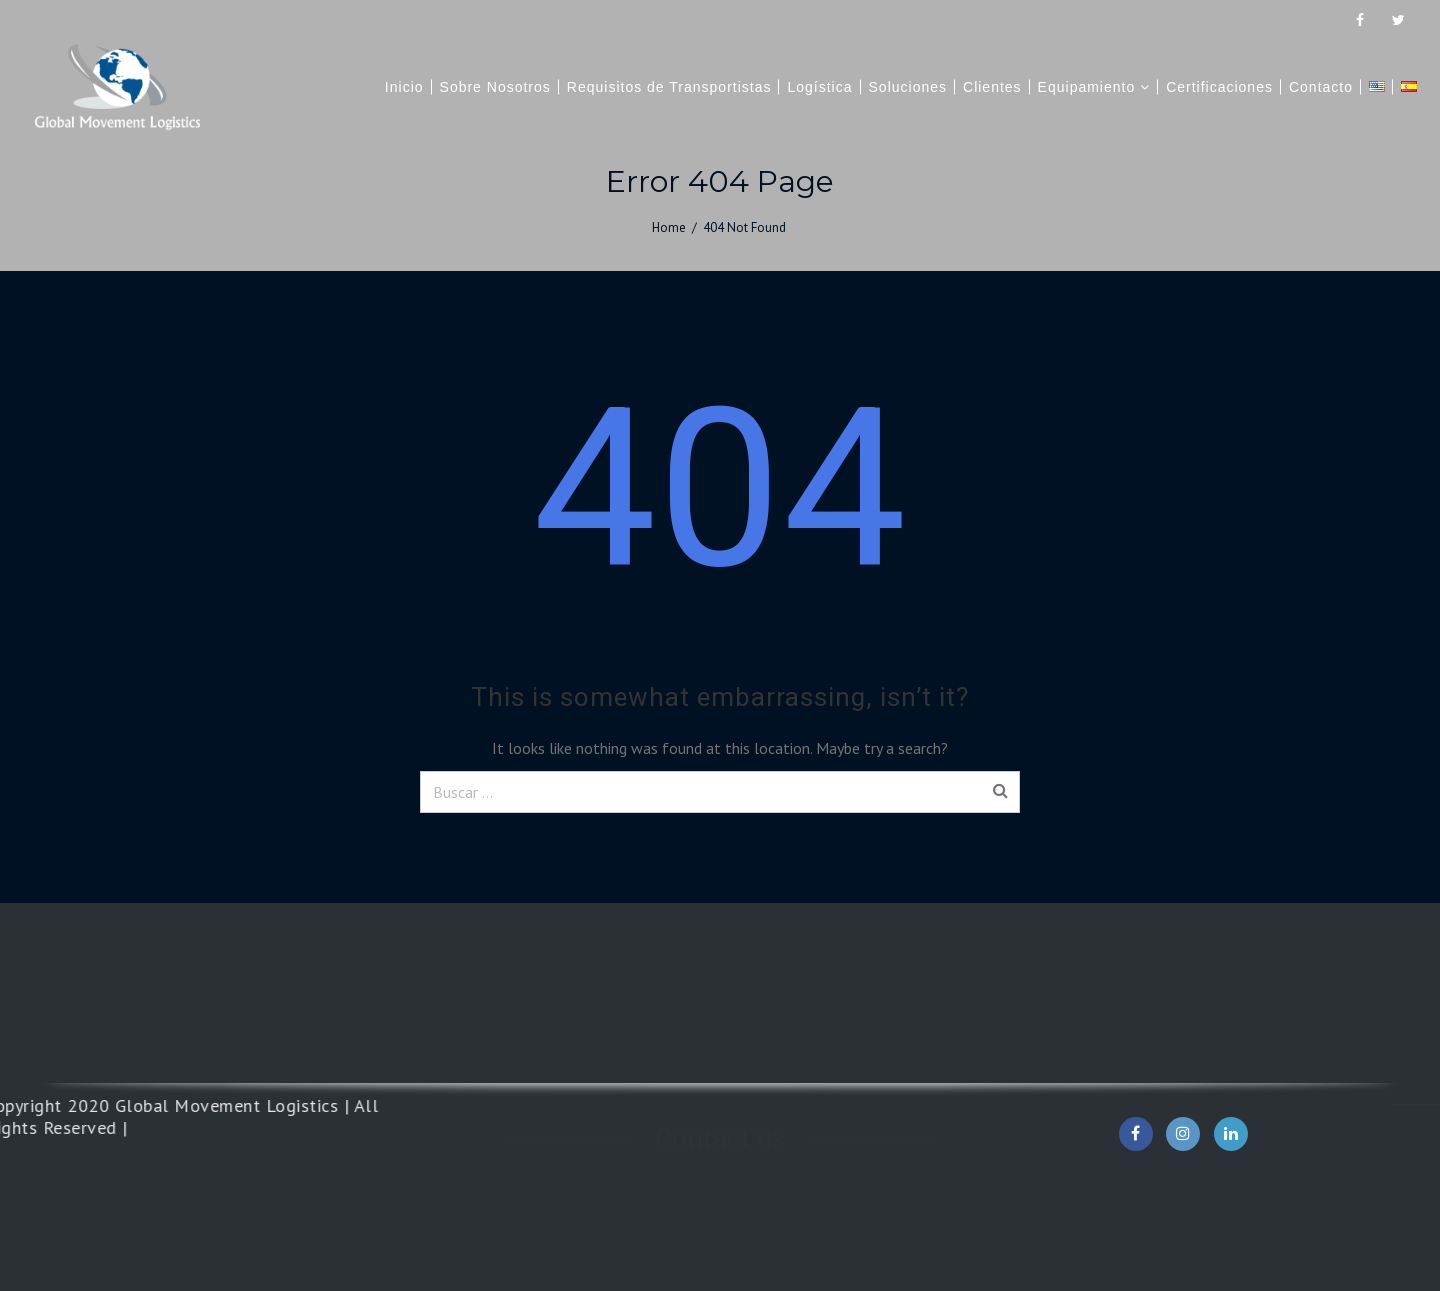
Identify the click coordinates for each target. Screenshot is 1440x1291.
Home (669, 227)
